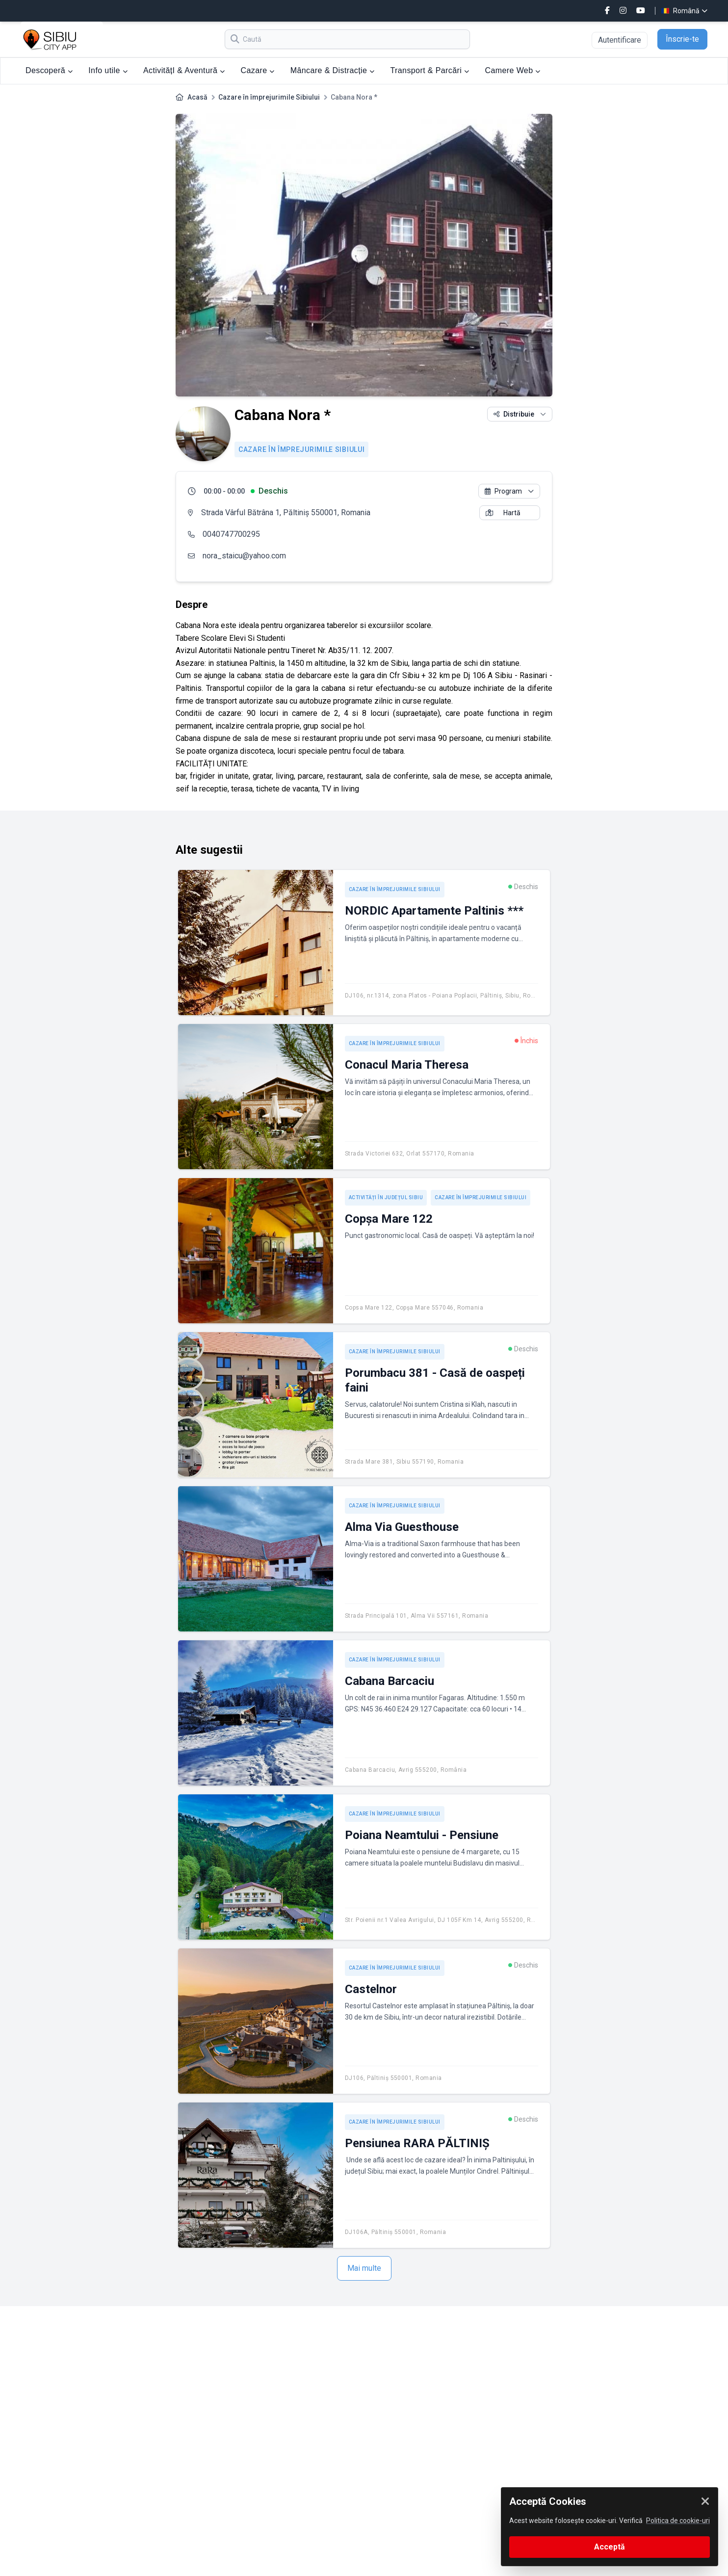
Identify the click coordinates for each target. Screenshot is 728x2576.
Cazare (258, 70)
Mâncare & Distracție (332, 70)
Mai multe (364, 2268)
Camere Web (512, 70)
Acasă (197, 97)
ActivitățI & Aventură (184, 70)
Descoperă (49, 70)
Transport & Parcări (429, 70)
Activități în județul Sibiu (386, 1197)
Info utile (108, 70)
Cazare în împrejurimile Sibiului (269, 97)
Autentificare (619, 40)
